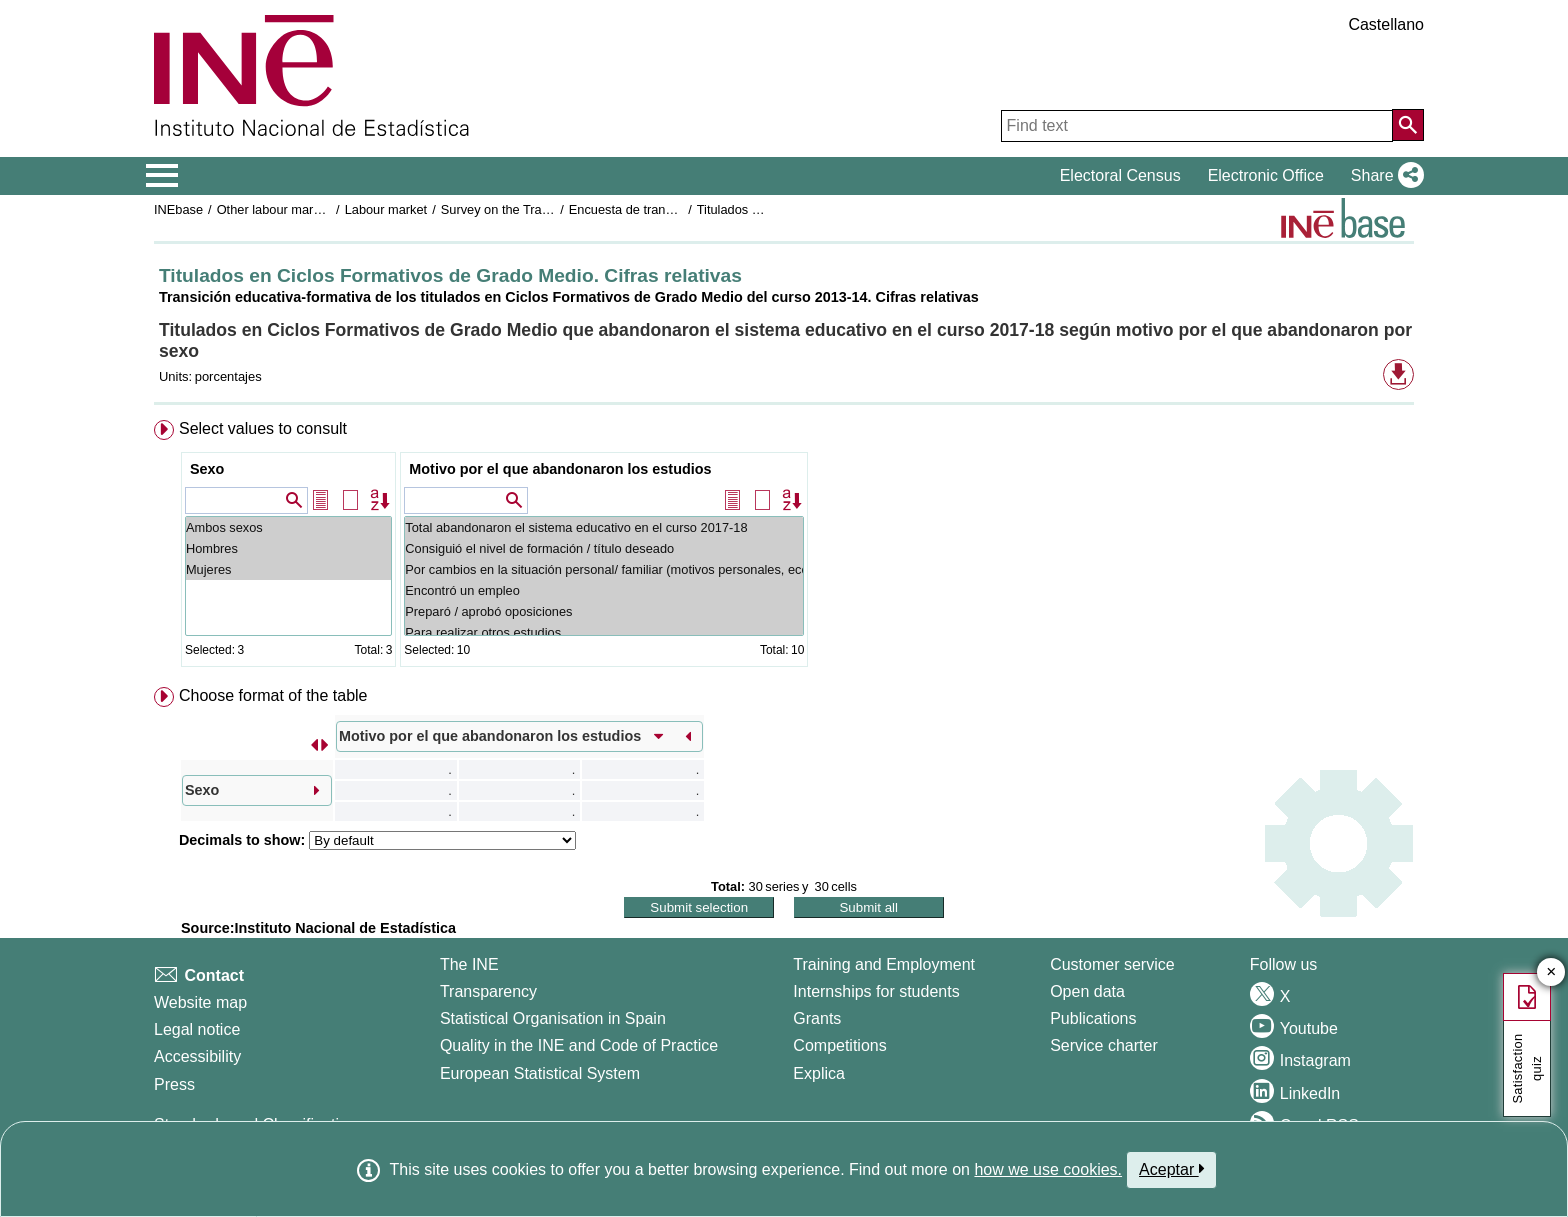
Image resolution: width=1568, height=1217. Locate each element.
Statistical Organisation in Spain (553, 1018)
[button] (1383, 176)
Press (174, 1084)
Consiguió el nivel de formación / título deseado (604, 548)
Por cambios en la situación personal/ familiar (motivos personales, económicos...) (604, 569)
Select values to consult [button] (263, 428)
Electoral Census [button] (1120, 175)
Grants (817, 1018)
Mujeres (288, 569)
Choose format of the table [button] (273, 695)
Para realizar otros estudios (604, 632)
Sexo (207, 469)
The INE (469, 964)
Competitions (839, 1045)
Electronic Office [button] (1266, 175)
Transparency (488, 991)
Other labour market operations (305, 209)
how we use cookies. (1048, 1169)
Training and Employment (884, 964)
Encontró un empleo (604, 590)
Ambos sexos (288, 527)
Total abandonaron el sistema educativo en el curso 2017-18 (604, 527)
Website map (200, 1002)
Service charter (1104, 1045)
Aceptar (1171, 1169)
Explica (819, 1073)
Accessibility (197, 1056)
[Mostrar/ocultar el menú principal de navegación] (162, 176)
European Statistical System (540, 1073)
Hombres (288, 548)
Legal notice (197, 1029)
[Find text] (1197, 126)
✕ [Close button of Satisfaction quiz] (1551, 972)
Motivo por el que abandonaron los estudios (560, 469)
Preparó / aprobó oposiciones (604, 611)
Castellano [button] (1386, 24)
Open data (1087, 991)
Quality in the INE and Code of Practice (579, 1045)
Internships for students (876, 991)
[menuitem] (784, 547)
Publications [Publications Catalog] (1093, 1018)
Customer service (1112, 964)
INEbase (178, 209)
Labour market (386, 209)
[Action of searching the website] (1408, 125)
